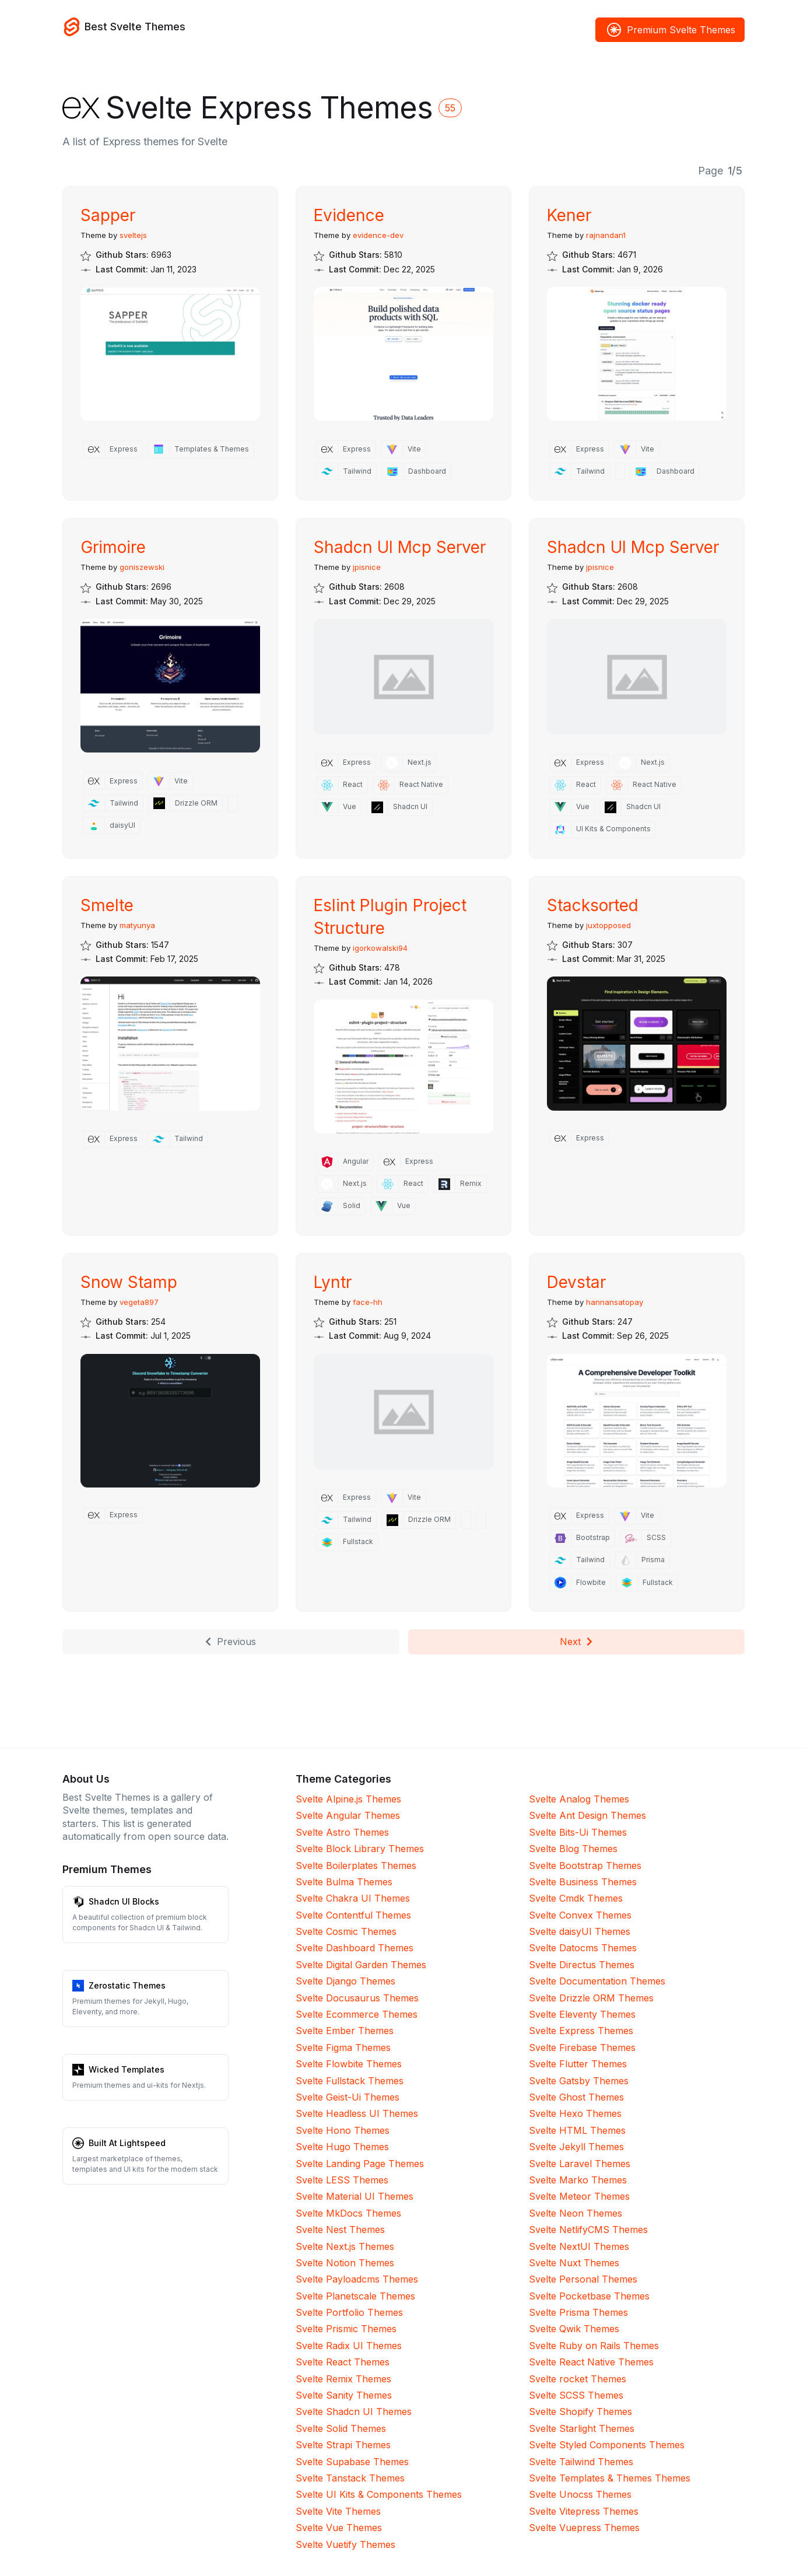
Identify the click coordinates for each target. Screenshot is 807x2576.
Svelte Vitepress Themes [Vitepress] (583, 2511)
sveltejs (133, 235)
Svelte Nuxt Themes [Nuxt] (574, 2263)
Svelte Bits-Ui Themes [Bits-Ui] (578, 1832)
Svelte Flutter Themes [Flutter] (578, 2064)
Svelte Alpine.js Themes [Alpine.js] (348, 1799)
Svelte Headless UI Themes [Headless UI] (357, 2113)
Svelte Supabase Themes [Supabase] (352, 2462)
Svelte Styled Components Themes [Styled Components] (607, 2445)
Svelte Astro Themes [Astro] (342, 1832)
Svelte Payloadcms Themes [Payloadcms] (357, 2279)
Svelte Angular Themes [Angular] (348, 1815)
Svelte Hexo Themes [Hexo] (575, 2113)
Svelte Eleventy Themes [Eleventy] (582, 2014)
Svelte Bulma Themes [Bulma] (344, 1882)
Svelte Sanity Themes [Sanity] (344, 2395)
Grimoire (113, 547)
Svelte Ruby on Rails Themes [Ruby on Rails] (594, 2345)
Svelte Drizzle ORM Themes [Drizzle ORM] (591, 1998)
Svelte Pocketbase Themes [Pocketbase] (589, 2296)
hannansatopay (614, 1302)
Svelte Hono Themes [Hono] (343, 2130)
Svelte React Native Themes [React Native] (591, 2362)
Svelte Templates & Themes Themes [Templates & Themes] (609, 2478)
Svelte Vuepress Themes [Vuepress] (584, 2527)
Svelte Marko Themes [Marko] (578, 2180)
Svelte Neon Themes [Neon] (575, 2213)
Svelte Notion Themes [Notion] (345, 2263)
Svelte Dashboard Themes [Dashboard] (354, 1948)
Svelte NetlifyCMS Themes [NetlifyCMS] (588, 2229)
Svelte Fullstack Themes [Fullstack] (350, 2081)
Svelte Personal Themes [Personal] (583, 2279)
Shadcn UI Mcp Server (400, 547)
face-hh (368, 1302)
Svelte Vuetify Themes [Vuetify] (345, 2544)
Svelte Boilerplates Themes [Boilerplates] (356, 1865)
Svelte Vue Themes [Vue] (339, 2527)
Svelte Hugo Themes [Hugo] (342, 2146)
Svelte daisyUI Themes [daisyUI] (579, 1931)
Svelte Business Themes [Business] (583, 1882)
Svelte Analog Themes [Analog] (579, 1799)
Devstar (576, 1282)
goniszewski (142, 567)
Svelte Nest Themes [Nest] (340, 2229)
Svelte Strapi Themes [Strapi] (343, 2445)
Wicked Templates (126, 2069)
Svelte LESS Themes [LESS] (342, 2180)
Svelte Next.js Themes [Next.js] (345, 2246)
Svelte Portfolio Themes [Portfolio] (349, 2312)
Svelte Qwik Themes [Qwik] (574, 2328)
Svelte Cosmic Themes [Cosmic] (346, 1931)
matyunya (137, 925)
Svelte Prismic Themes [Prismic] (346, 2328)
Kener (569, 215)
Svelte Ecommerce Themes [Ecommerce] (356, 2014)
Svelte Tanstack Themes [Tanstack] (350, 2478)
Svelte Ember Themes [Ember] (345, 2030)
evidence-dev (378, 235)
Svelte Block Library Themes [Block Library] (360, 1848)
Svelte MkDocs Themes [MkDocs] (348, 2213)
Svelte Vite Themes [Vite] (338, 2511)
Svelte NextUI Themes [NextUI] (579, 2246)
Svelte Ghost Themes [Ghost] (576, 2097)
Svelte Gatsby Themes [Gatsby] (579, 2081)
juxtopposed (608, 925)
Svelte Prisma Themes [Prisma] (578, 2312)
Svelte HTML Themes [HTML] (577, 2130)
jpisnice (367, 567)
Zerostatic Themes (127, 1985)
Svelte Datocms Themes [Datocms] (583, 1948)
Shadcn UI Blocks (124, 1901)
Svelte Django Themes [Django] (345, 1981)
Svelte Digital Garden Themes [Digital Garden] (361, 1965)
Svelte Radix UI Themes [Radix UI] (349, 2345)
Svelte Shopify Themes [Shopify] (580, 2411)
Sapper (107, 215)
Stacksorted (592, 905)
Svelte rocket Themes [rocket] (577, 2379)
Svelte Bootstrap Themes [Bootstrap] (585, 1865)
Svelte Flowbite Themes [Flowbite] (349, 2064)
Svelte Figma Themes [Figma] (343, 2047)
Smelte (107, 905)
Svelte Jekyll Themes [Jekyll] (576, 2146)
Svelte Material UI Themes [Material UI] (354, 2196)
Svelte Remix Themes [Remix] (343, 2379)
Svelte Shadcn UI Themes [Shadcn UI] (354, 2411)
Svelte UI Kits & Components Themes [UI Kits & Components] (379, 2494)
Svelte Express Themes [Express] (581, 2030)
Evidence (349, 215)
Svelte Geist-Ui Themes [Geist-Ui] (347, 2097)
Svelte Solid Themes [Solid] (341, 2428)
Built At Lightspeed (127, 2143)
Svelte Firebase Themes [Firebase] (582, 2047)
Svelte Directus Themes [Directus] (581, 1965)
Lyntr (333, 1282)
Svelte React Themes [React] (343, 2362)
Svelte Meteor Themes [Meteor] (579, 2196)
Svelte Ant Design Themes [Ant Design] (587, 1815)
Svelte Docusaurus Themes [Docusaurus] (357, 1998)
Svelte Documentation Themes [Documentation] (597, 1981)
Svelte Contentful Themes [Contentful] (353, 1915)
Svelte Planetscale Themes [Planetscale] (355, 2296)
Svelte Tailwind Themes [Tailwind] (581, 2462)
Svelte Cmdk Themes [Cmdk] (576, 1898)
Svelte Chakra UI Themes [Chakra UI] (353, 1898)
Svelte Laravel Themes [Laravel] (579, 2163)
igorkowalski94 (380, 948)
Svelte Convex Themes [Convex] (580, 1915)
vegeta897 (139, 1302)
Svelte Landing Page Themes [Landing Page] (360, 2163)
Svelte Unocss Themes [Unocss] (580, 2494)
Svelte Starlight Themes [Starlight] (581, 2428)
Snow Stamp (128, 1282)
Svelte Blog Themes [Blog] (573, 1848)
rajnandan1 (606, 235)
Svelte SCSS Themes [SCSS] (576, 2395)
